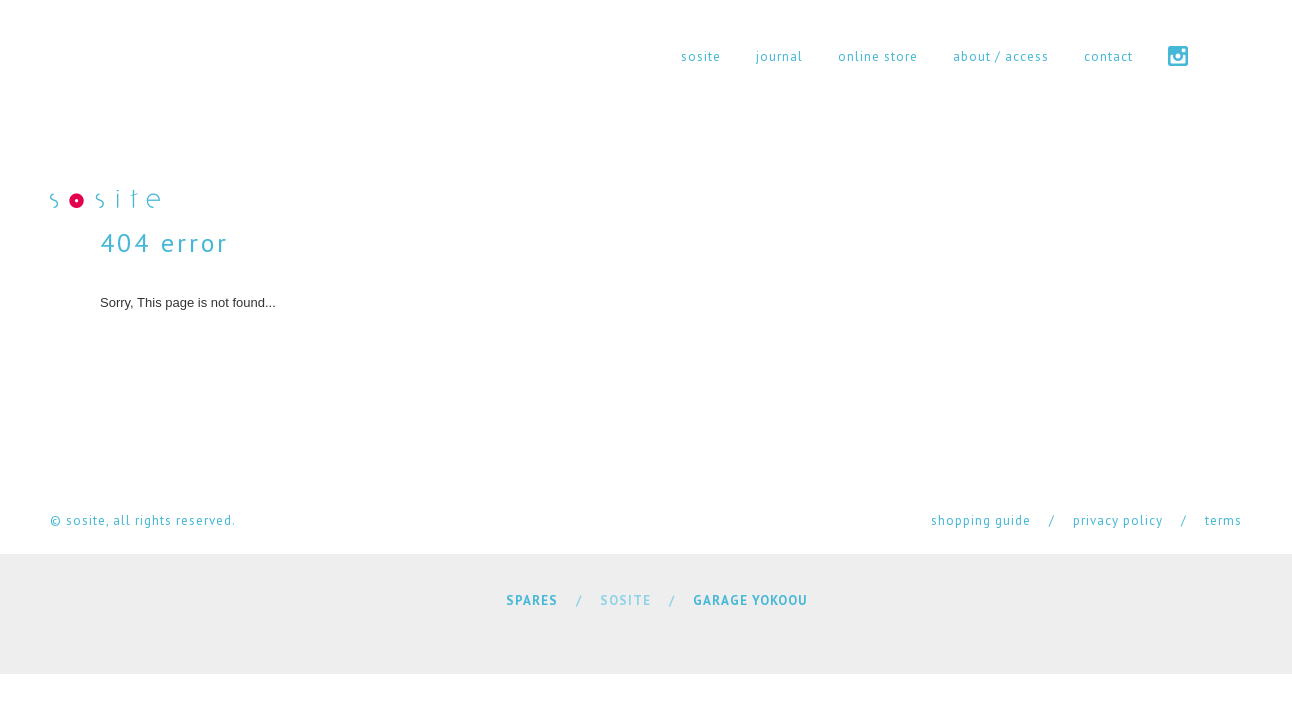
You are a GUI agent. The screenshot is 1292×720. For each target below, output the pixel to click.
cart (1232, 56)
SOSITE (625, 600)
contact (1108, 56)
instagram (1178, 56)
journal (779, 56)
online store (878, 56)
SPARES (532, 600)
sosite (701, 56)
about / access (1001, 56)
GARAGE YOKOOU (750, 600)
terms (1223, 520)
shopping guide (981, 520)
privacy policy (1118, 520)
